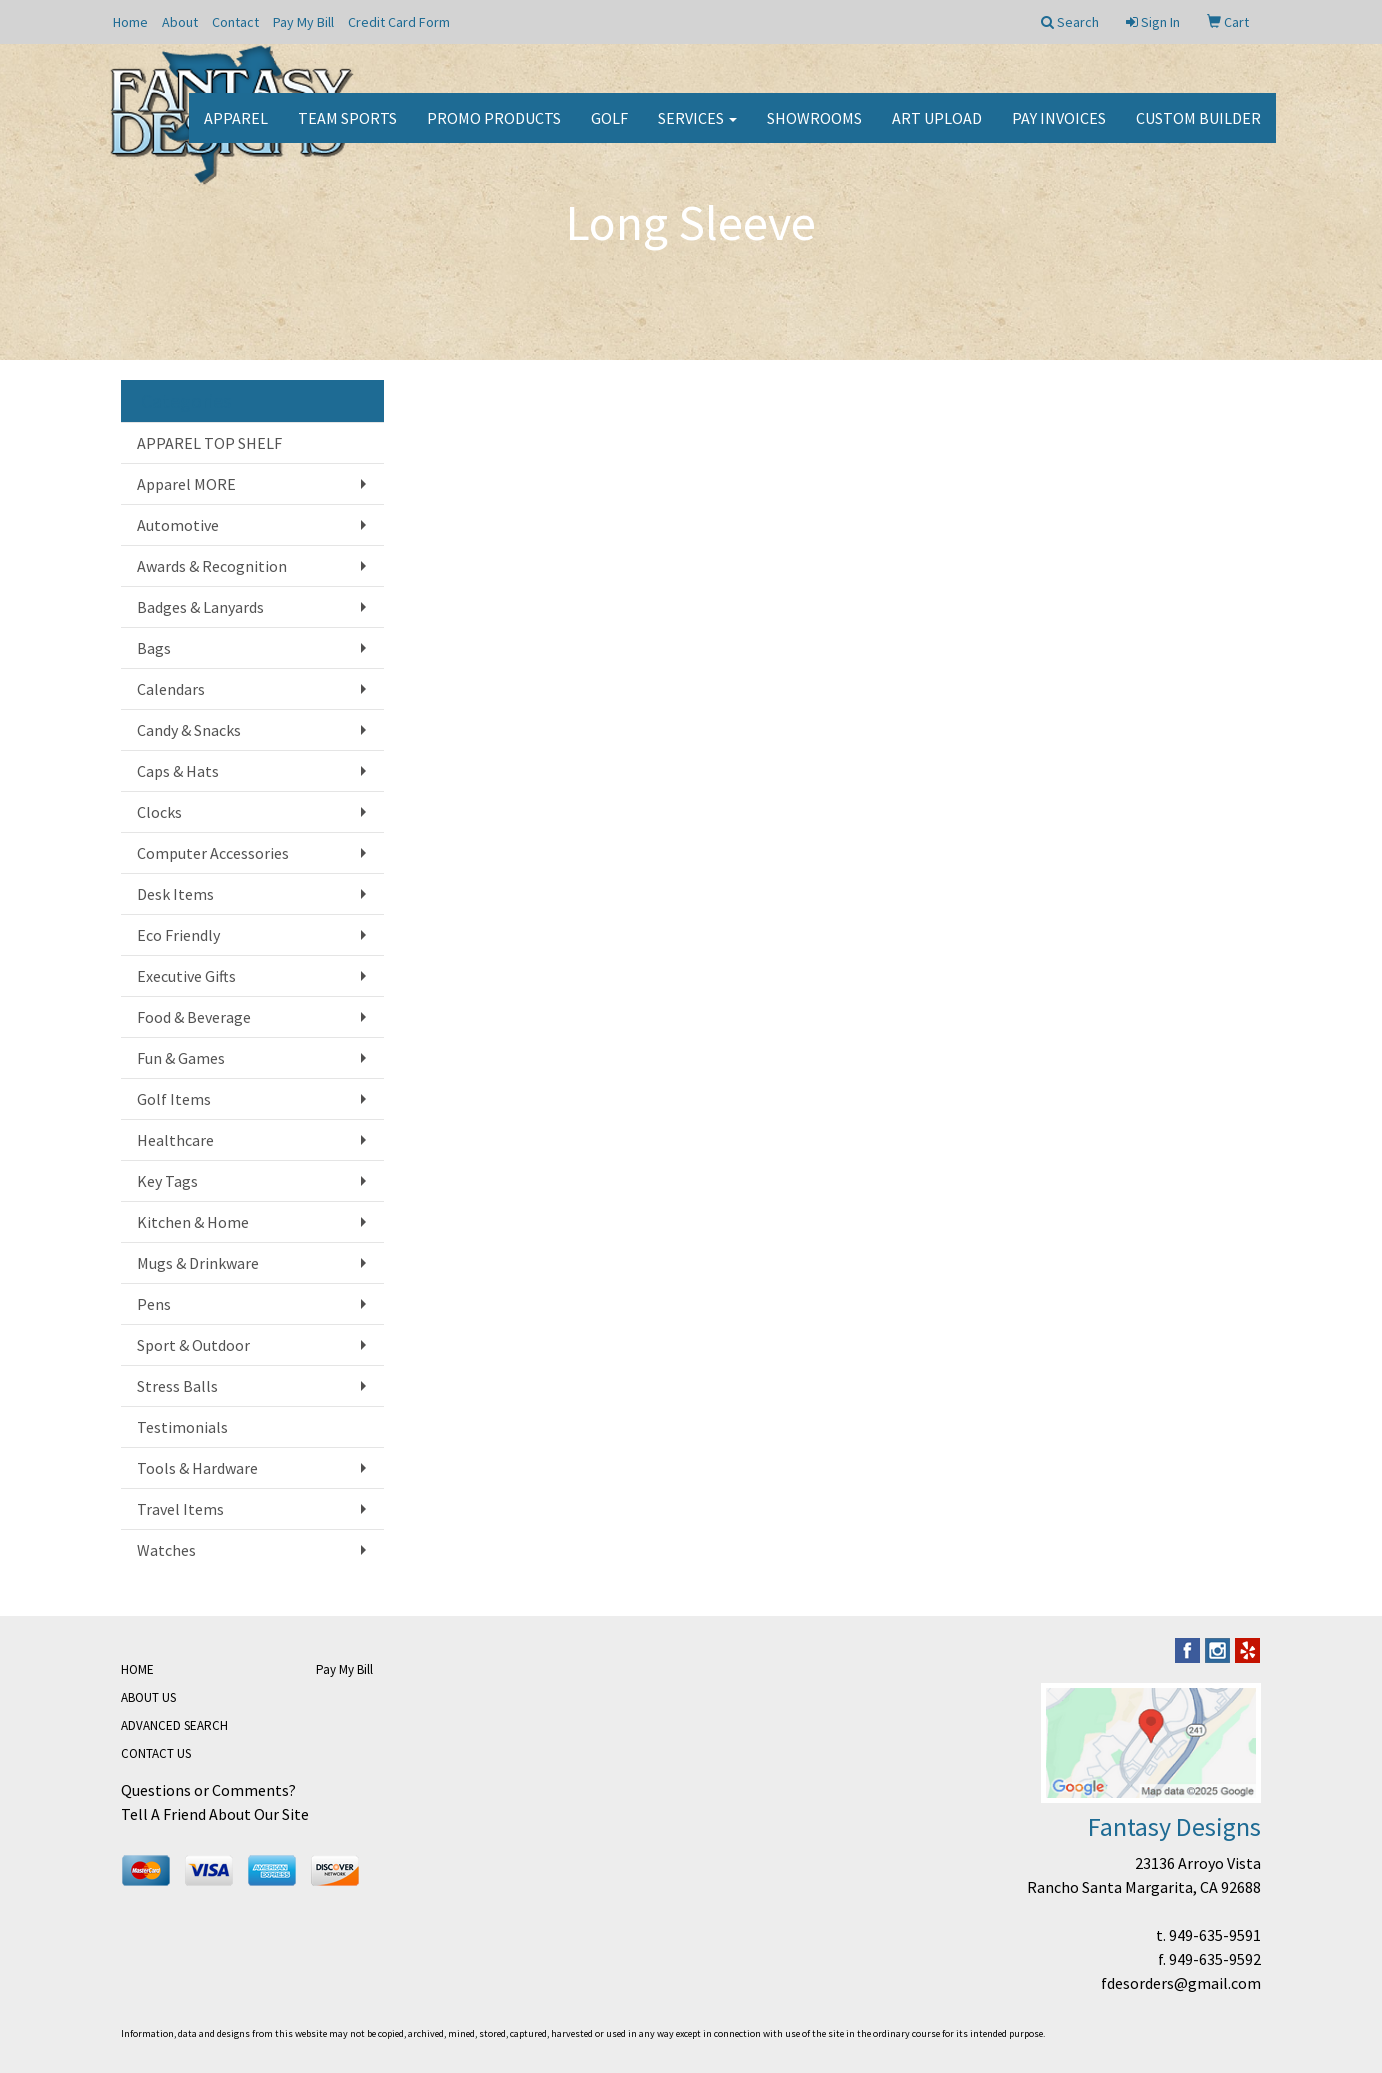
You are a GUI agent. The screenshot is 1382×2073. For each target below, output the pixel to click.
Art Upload (937, 130)
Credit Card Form (399, 22)
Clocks (159, 812)
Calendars (171, 689)
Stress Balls (177, 1386)
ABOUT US (148, 1697)
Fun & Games (181, 1058)
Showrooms (814, 130)
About (180, 22)
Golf (609, 130)
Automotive (178, 525)
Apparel (236, 130)
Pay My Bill (303, 22)
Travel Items (180, 1509)
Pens (154, 1304)
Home (130, 22)
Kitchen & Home (193, 1222)
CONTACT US (156, 1753)
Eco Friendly (178, 935)
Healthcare (175, 1140)
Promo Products (494, 130)
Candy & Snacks (189, 730)
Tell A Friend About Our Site (215, 1814)
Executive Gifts (186, 976)
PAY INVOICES (1059, 130)
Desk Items (175, 894)
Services (697, 130)
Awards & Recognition (212, 566)
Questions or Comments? (208, 1790)
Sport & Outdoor (193, 1345)
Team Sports (347, 130)
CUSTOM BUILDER (1198, 130)
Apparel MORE (186, 484)
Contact (235, 22)
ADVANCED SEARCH (174, 1725)
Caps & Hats (178, 771)
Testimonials (182, 1427)
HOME (137, 1669)
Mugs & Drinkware (198, 1263)
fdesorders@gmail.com (1181, 1983)
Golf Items (174, 1099)
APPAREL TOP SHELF (209, 443)
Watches (166, 1550)
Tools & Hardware (197, 1468)
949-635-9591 (1215, 1935)
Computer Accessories (213, 853)
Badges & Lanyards (200, 607)
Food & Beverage (194, 1017)
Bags (154, 648)
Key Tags (167, 1181)
